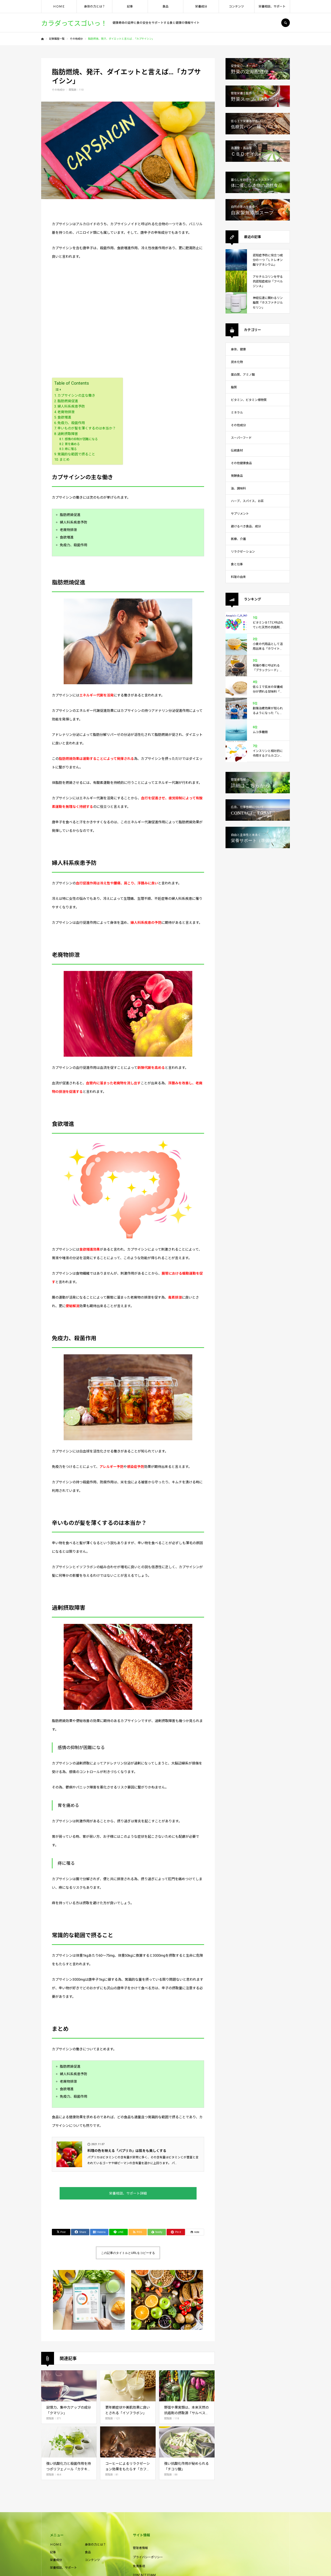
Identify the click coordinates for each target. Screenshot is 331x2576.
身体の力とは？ (94, 6)
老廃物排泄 (66, 412)
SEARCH (285, 22)
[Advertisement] (128, 315)
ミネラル (237, 412)
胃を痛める (72, 444)
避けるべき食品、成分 (246, 526)
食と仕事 (237, 564)
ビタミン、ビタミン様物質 (249, 400)
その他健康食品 (241, 463)
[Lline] (118, 2232)
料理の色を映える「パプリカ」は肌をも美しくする (126, 2151)
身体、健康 (238, 349)
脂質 (234, 387)
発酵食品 (237, 475)
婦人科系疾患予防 (71, 406)
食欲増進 (64, 417)
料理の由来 (238, 577)
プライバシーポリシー (148, 2557)
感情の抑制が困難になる (81, 439)
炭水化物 (237, 362)
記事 (130, 6)
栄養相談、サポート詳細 (128, 2193)
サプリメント (240, 513)
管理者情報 (140, 2548)
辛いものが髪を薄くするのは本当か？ (86, 428)
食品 (165, 6)
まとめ (64, 460)
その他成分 (58, 89)
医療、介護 (238, 539)
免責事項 (139, 2566)
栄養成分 (201, 6)
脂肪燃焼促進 (67, 401)
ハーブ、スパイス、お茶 (247, 501)
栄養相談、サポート (272, 6)
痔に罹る (71, 449)
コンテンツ (236, 6)
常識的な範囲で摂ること (76, 454)
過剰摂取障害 (67, 434)
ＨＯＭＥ (59, 6)
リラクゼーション (243, 551)
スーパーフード (241, 438)
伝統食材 (237, 450)
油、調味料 (238, 488)
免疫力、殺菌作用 (71, 423)
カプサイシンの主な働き (76, 395)
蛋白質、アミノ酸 (243, 374)
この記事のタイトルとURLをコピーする (128, 2253)
